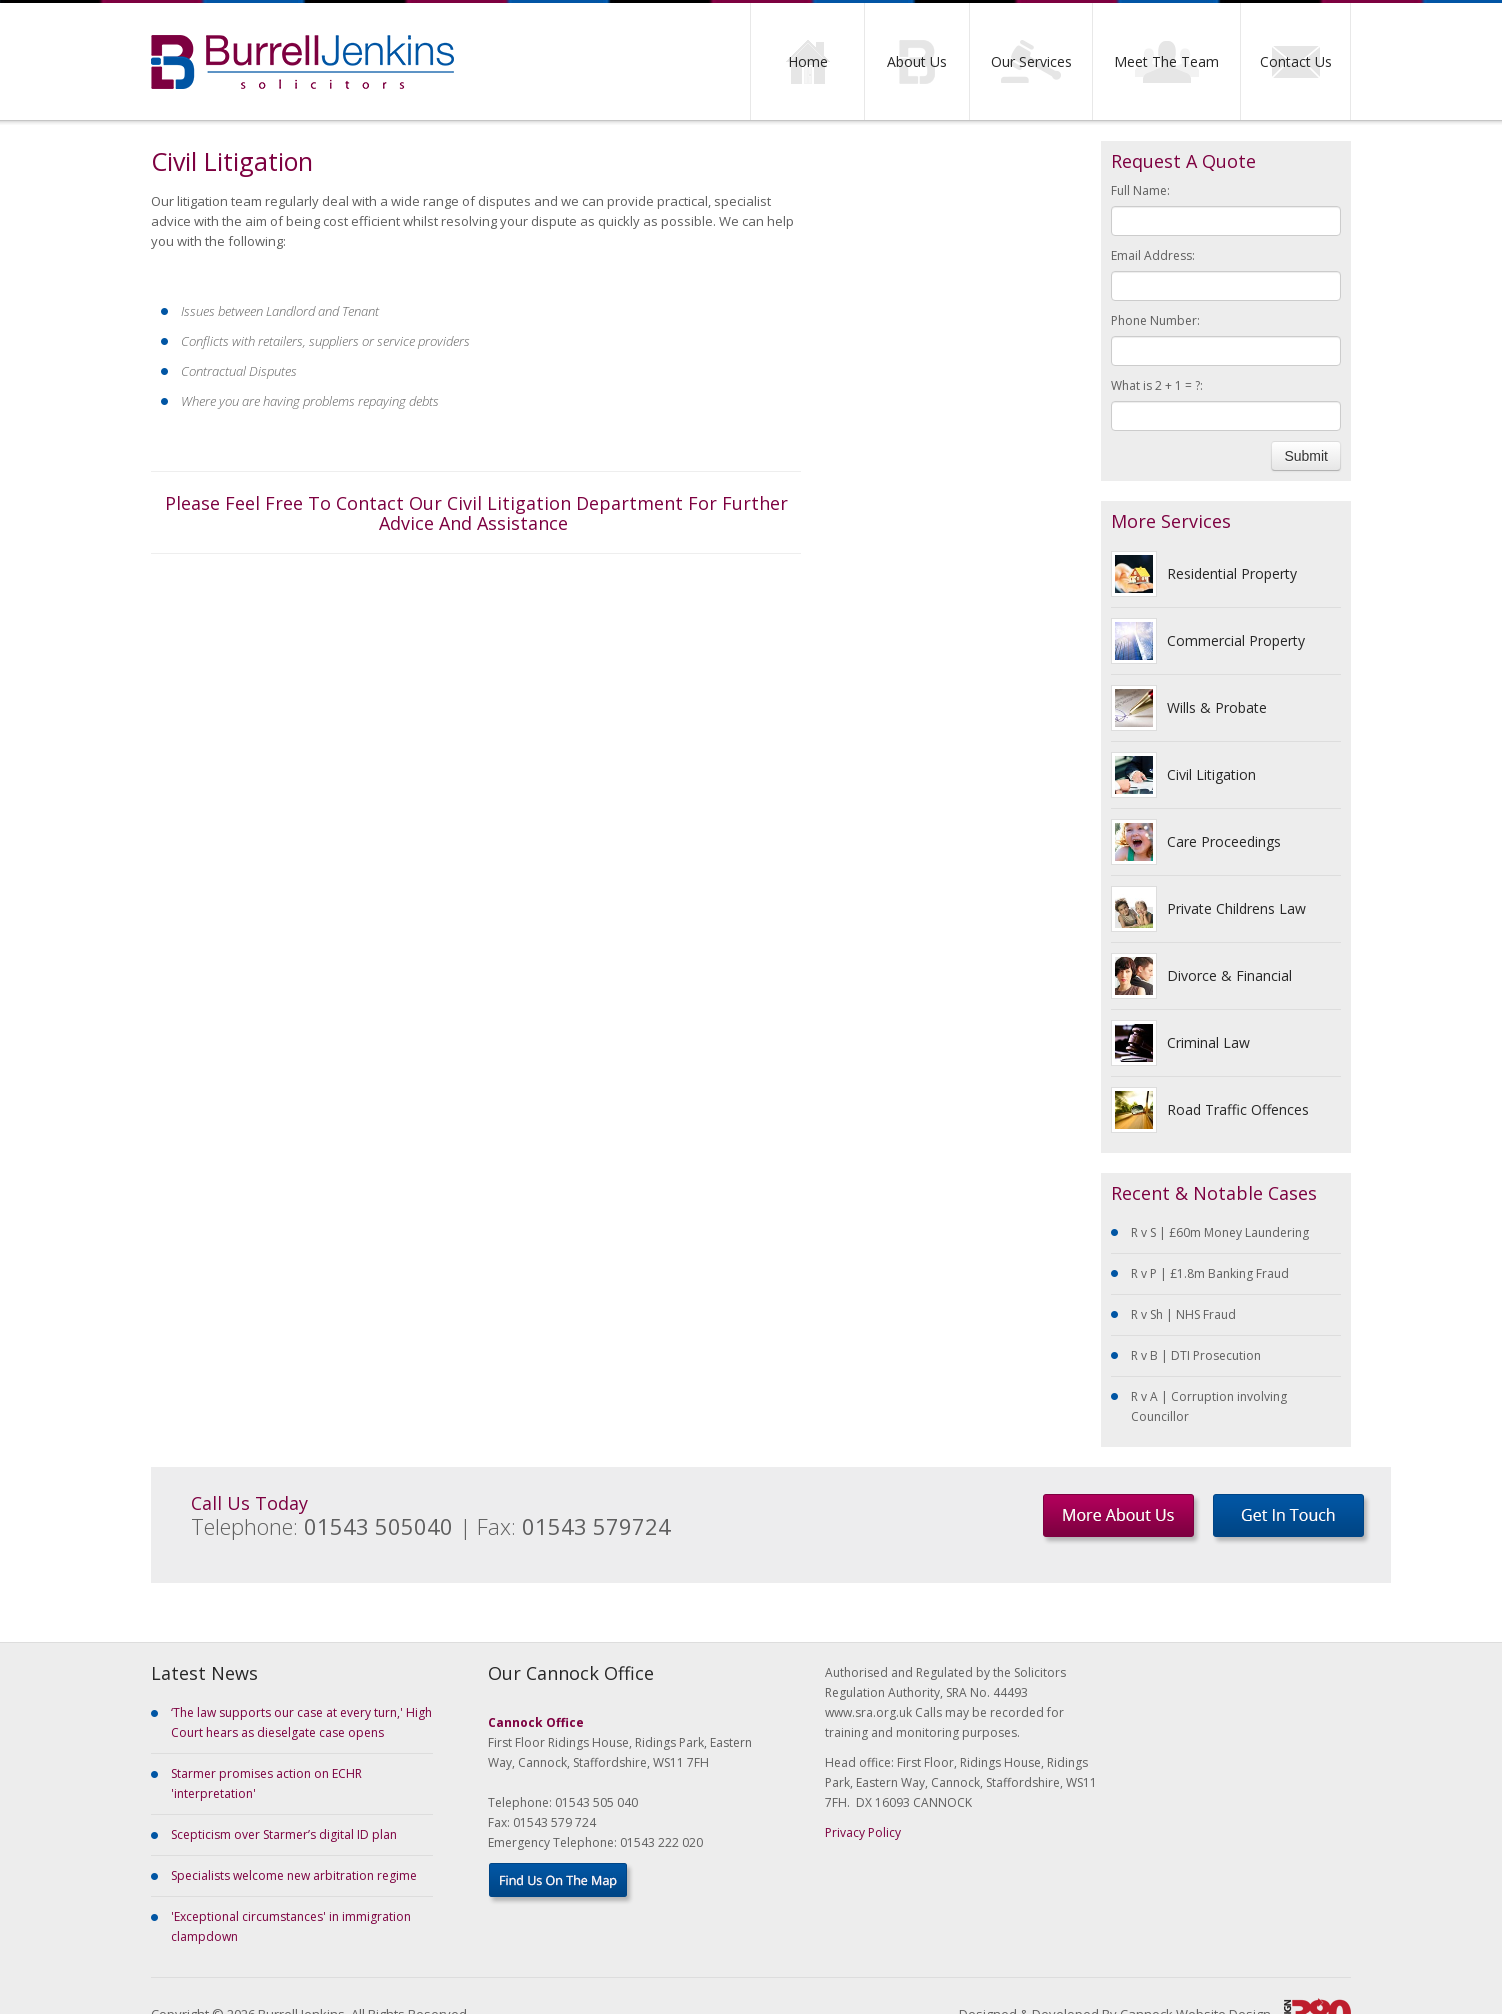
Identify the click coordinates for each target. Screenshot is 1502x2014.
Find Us (561, 1884)
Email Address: (1153, 255)
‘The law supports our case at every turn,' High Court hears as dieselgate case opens (301, 1722)
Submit (1306, 456)
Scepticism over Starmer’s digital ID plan (284, 1834)
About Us (917, 61)
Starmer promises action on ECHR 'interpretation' (266, 1783)
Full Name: (1140, 190)
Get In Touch (1291, 1519)
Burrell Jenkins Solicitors (302, 61)
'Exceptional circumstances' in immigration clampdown (291, 1926)
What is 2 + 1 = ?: (1157, 385)
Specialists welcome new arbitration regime (294, 1875)
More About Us (1121, 1519)
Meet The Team (1166, 61)
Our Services (1031, 61)
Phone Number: (1155, 320)
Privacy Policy (863, 1832)
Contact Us (1296, 61)
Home (808, 61)
